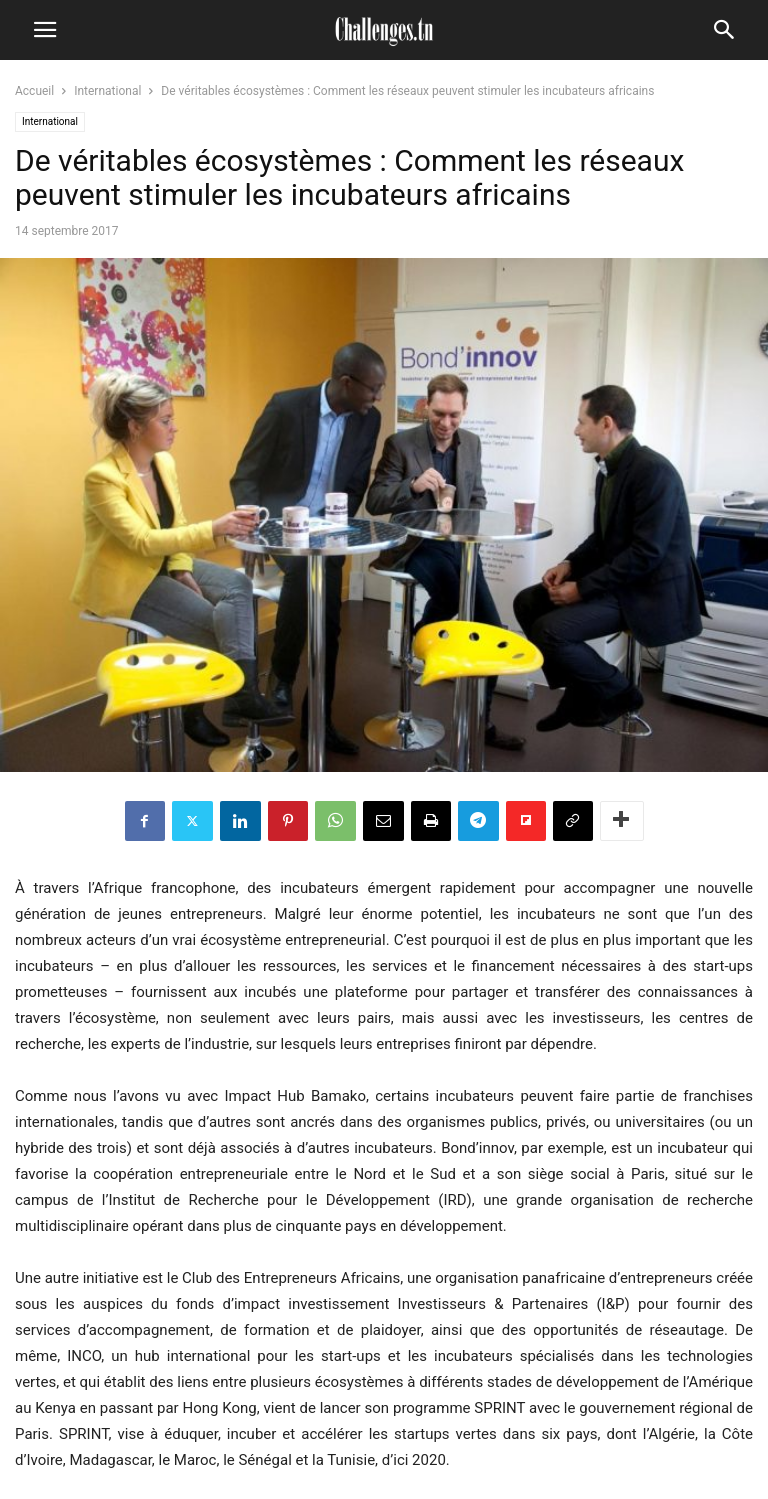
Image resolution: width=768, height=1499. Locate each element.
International (107, 91)
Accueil (34, 91)
